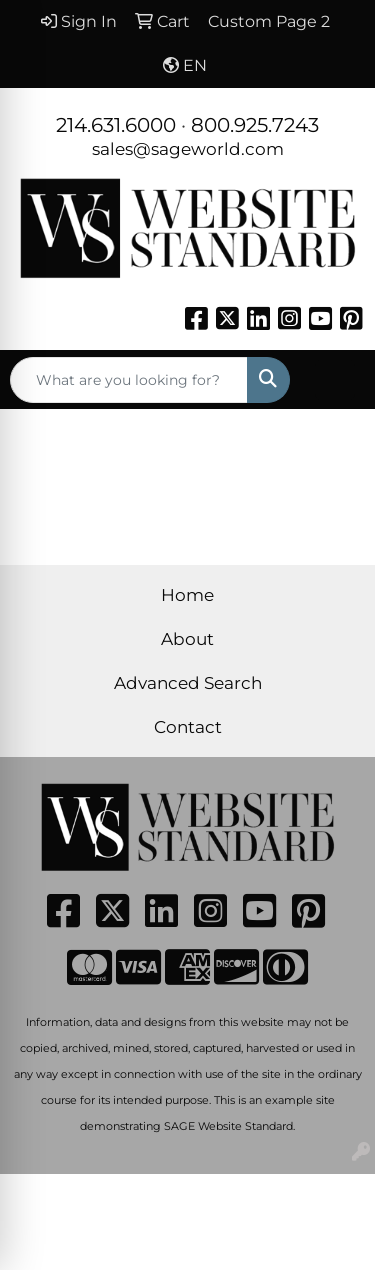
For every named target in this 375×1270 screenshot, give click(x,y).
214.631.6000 (116, 125)
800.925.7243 (255, 125)
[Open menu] (335, 380)
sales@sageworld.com (188, 148)
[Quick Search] (129, 380)
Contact (188, 726)
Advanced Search (188, 682)
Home (187, 594)
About (187, 638)
